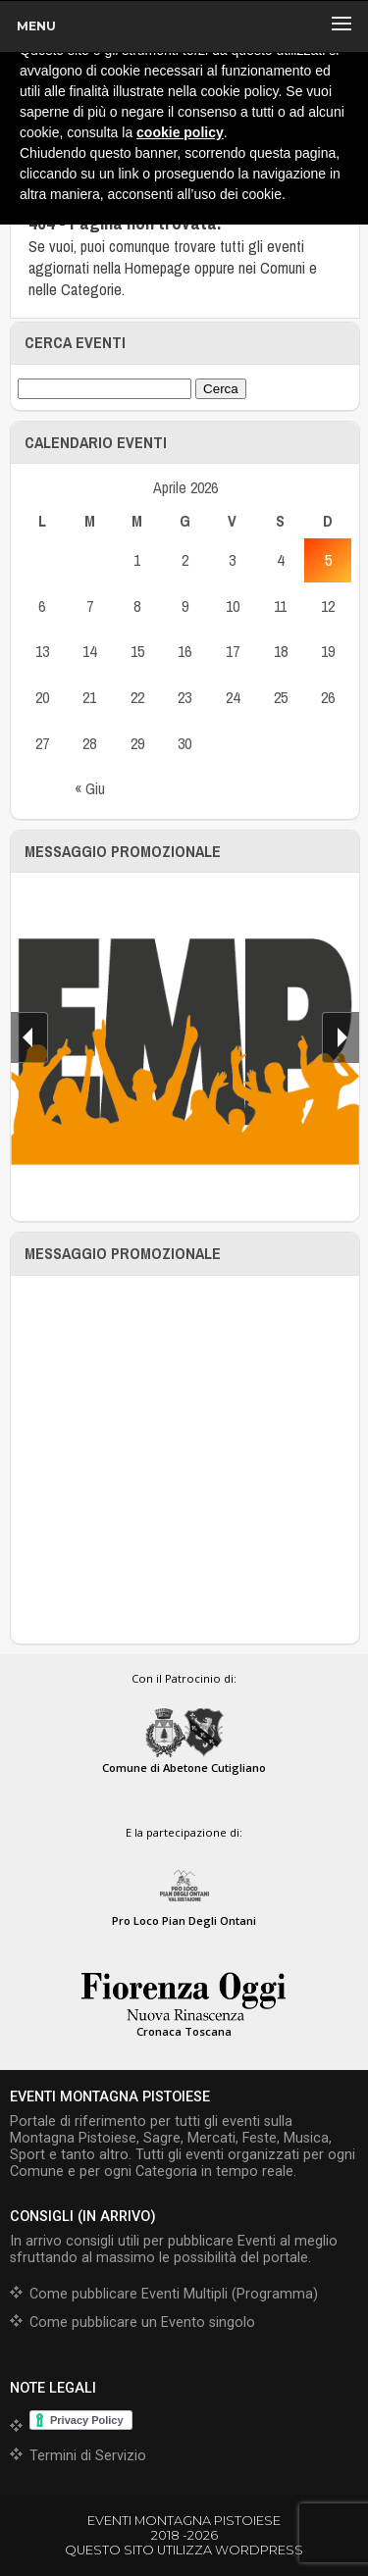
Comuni (282, 267)
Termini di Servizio (87, 2456)
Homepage (157, 267)
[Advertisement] (184, 1459)
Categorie (91, 289)
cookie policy (180, 132)
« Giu (90, 788)
